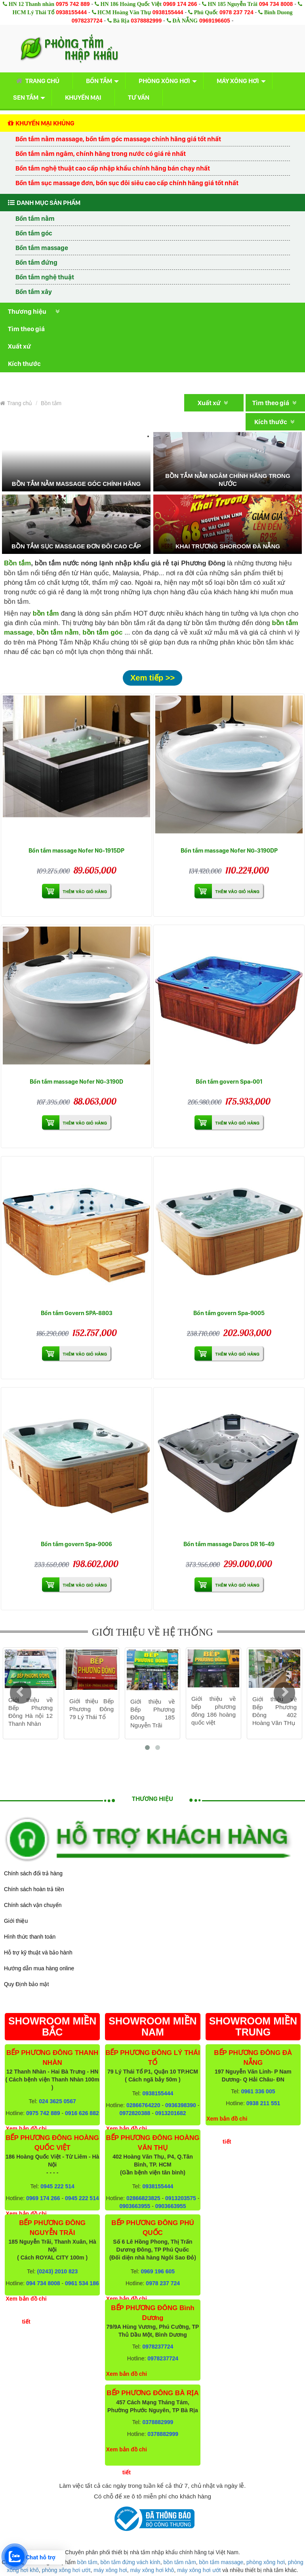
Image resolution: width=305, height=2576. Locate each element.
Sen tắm (25, 97)
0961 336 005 (258, 2091)
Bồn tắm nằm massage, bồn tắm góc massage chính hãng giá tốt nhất (118, 139)
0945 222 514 (57, 2186)
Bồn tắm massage (41, 248)
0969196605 (214, 20)
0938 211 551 (263, 2103)
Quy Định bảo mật (26, 1984)
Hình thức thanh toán (29, 1936)
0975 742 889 (73, 4)
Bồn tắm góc (33, 233)
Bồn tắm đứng (36, 262)
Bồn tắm (99, 81)
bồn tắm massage (221, 2562)
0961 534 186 (82, 2283)
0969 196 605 (158, 2271)
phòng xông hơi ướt (66, 2570)
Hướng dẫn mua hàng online (39, 1968)
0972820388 (134, 2113)
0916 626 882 (82, 2113)
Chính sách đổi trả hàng (33, 1873)
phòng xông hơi (265, 2562)
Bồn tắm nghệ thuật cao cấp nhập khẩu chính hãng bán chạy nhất (112, 168)
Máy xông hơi (238, 81)
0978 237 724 (236, 12)
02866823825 (143, 2198)
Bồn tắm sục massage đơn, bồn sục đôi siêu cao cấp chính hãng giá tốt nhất (126, 183)
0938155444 (71, 12)
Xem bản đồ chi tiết (26, 2310)
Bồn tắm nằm (35, 218)
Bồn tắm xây (33, 292)
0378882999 (146, 20)
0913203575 (180, 2198)
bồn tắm (87, 2562)
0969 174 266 (180, 4)
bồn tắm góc (102, 632)
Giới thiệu (16, 1921)
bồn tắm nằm (57, 632)
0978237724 (87, 20)
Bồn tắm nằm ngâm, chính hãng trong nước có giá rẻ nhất (100, 153)
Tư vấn (138, 97)
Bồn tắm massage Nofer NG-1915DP (76, 850)
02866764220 (143, 2105)
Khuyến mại (83, 97)
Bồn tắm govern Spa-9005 (229, 1313)
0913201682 (170, 2113)
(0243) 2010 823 (57, 2271)
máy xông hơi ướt (199, 2570)
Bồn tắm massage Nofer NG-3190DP (229, 850)
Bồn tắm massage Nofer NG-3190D (76, 1081)
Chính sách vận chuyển (33, 1905)
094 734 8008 (276, 4)
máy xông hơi (110, 2570)
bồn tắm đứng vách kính (130, 2562)
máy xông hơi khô (152, 2570)
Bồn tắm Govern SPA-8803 (76, 1313)
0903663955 (134, 2206)
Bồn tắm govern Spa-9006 (76, 1544)
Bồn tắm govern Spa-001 (229, 1081)
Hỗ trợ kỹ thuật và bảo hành (38, 1952)
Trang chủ (36, 80)
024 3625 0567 (57, 2101)
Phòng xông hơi (164, 81)
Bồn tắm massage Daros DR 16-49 (228, 1544)
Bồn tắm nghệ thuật (44, 277)
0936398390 (180, 2105)
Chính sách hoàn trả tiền (34, 1889)
